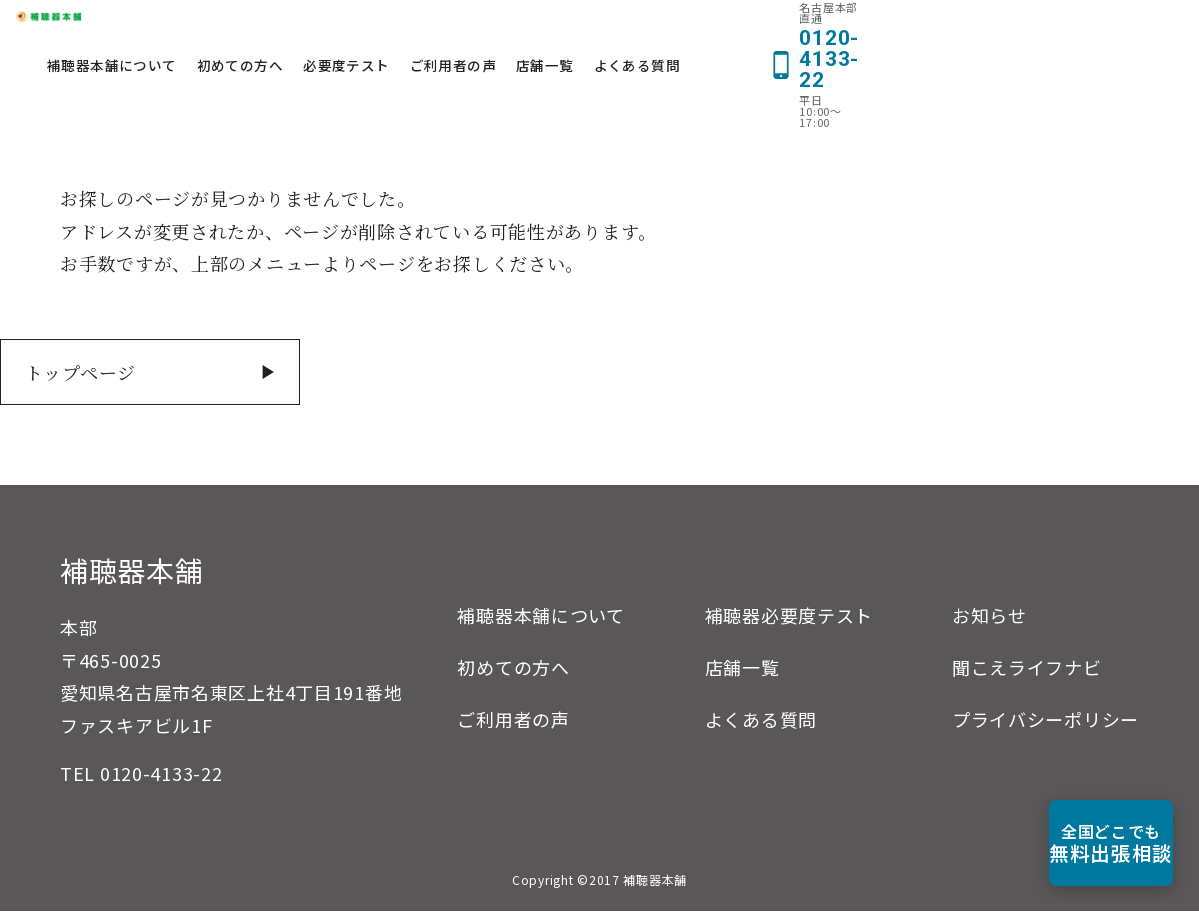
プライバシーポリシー (1045, 720)
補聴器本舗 (132, 571)
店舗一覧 (780, 32)
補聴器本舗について (347, 32)
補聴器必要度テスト (789, 616)
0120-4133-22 (161, 774)
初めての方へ (475, 32)
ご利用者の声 (687, 32)
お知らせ (989, 616)
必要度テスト (581, 32)
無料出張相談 (1085, 842)
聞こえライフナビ (1027, 668)
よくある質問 (872, 32)
